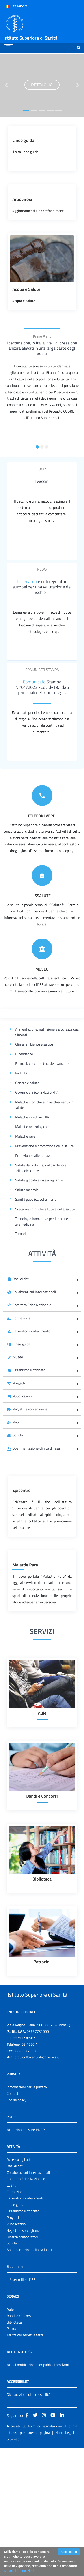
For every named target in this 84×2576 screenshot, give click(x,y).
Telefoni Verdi (42, 901)
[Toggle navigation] (8, 47)
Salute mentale (27, 1286)
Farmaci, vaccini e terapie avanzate (42, 1160)
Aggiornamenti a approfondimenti (38, 296)
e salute (29, 386)
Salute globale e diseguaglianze (39, 1276)
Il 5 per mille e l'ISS (21, 2407)
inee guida (31, 194)
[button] (6, 85)
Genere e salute (27, 1179)
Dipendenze (24, 1150)
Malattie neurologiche (32, 1223)
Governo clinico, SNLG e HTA (37, 1189)
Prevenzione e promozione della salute (44, 1242)
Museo (42, 1054)
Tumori (20, 1330)
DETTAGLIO (42, 84)
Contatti (13, 2221)
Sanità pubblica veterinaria (35, 1296)
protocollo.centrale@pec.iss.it (37, 2185)
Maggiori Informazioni (19, 2570)
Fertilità (21, 1169)
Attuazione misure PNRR (26, 2257)
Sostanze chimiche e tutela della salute (45, 1305)
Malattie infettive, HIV (32, 1213)
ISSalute (42, 981)
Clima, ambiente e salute (34, 1141)
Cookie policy (16, 2228)
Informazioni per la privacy (27, 2215)
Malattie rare (25, 1233)
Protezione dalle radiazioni (35, 1252)
